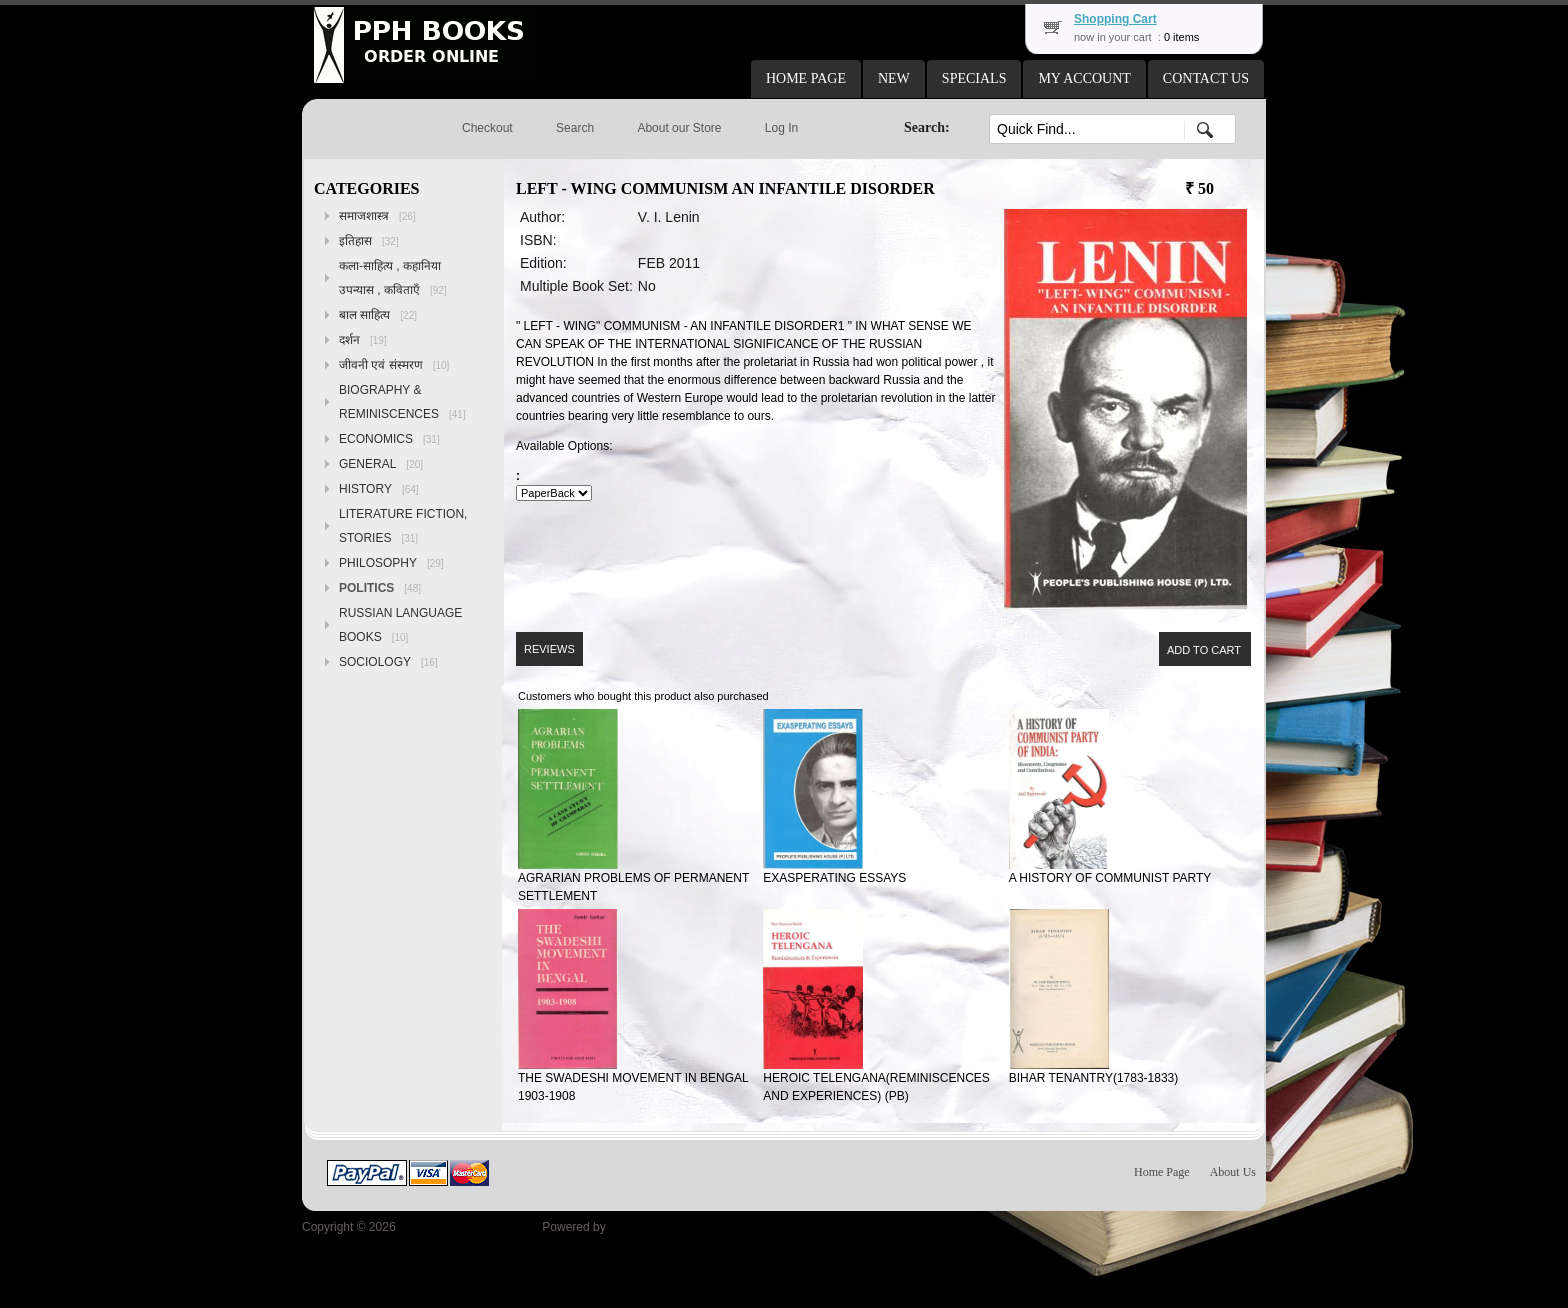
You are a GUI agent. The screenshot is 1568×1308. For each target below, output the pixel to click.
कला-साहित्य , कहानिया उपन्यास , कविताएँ (393, 278)
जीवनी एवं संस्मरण (394, 365)
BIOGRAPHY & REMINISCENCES (402, 402)
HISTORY (379, 489)
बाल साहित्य (378, 315)
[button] (806, 79)
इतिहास (369, 241)
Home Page (1162, 1172)
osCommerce (644, 1227)
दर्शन (363, 340)
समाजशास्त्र (377, 216)
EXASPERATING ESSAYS (834, 878)
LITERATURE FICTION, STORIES (403, 526)
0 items (1181, 37)
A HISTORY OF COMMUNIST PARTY (1110, 878)
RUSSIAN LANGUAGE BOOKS (400, 625)
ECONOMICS (389, 439)
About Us (1233, 1172)
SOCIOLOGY (388, 662)
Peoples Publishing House (469, 1227)
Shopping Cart (1115, 19)
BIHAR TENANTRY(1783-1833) (1094, 1078)
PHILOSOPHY (391, 563)
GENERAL (381, 464)
